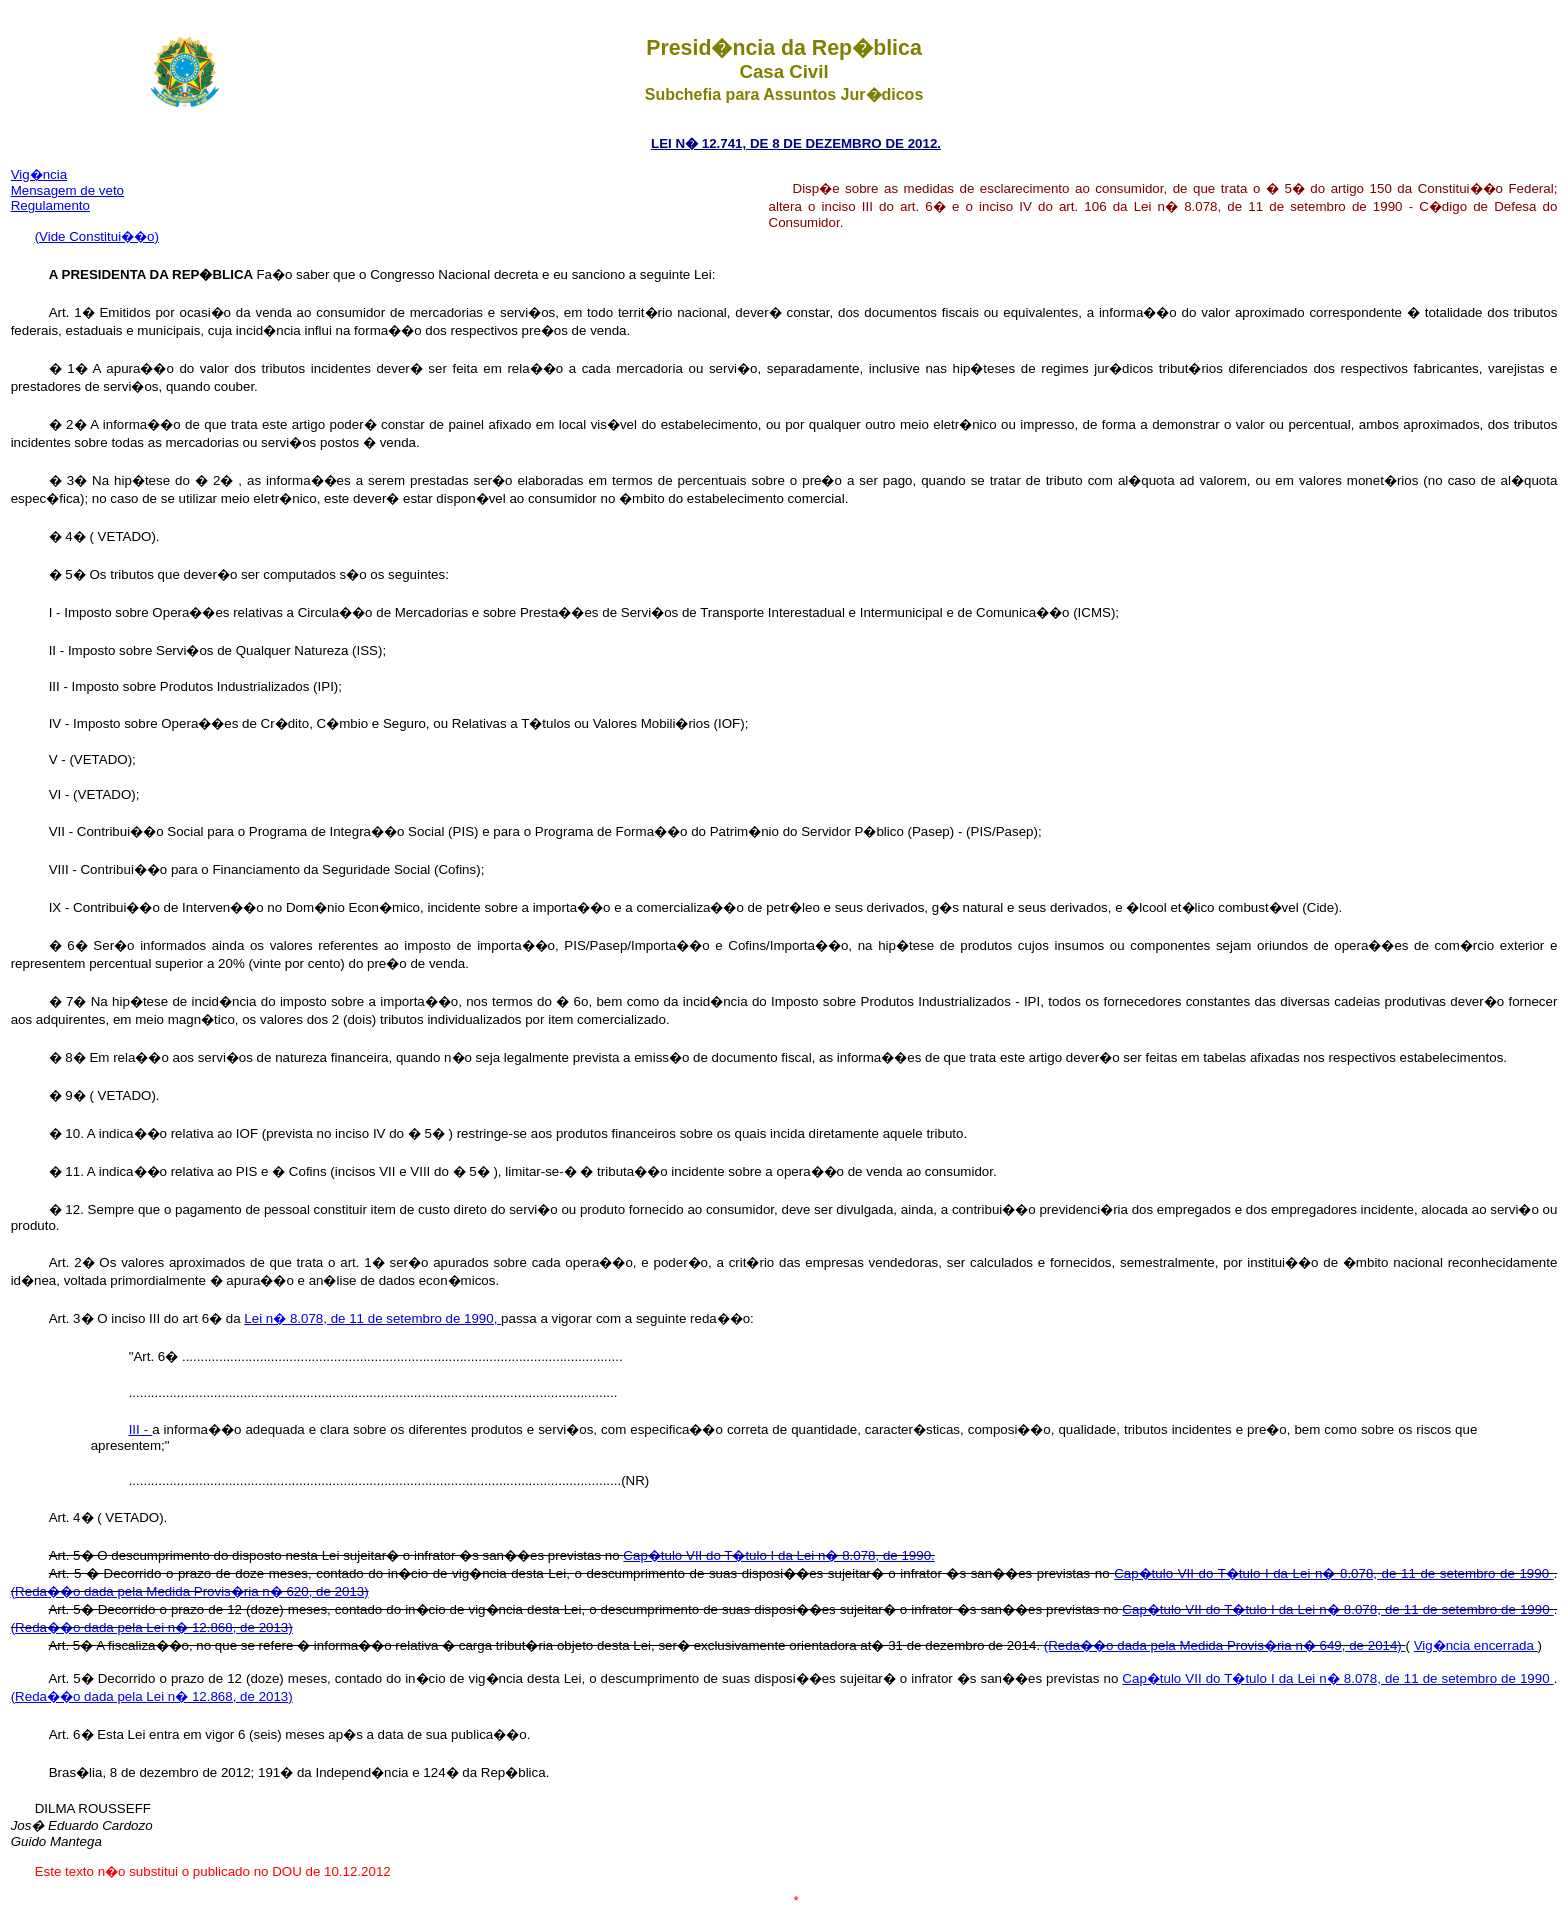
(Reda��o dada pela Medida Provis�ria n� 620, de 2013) (190, 1591)
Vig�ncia (39, 174)
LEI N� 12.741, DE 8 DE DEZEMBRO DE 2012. (796, 143)
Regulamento (50, 205)
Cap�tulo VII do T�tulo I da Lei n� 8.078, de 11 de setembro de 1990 (1333, 1573)
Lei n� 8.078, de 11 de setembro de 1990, (372, 1318)
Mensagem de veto (67, 190)
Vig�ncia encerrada (1476, 1645)
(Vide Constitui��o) (97, 236)
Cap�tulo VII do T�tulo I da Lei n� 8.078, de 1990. (778, 1555)
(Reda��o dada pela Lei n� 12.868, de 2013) (152, 1627)
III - (141, 1429)
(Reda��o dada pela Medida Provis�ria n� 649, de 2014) (1225, 1645)
